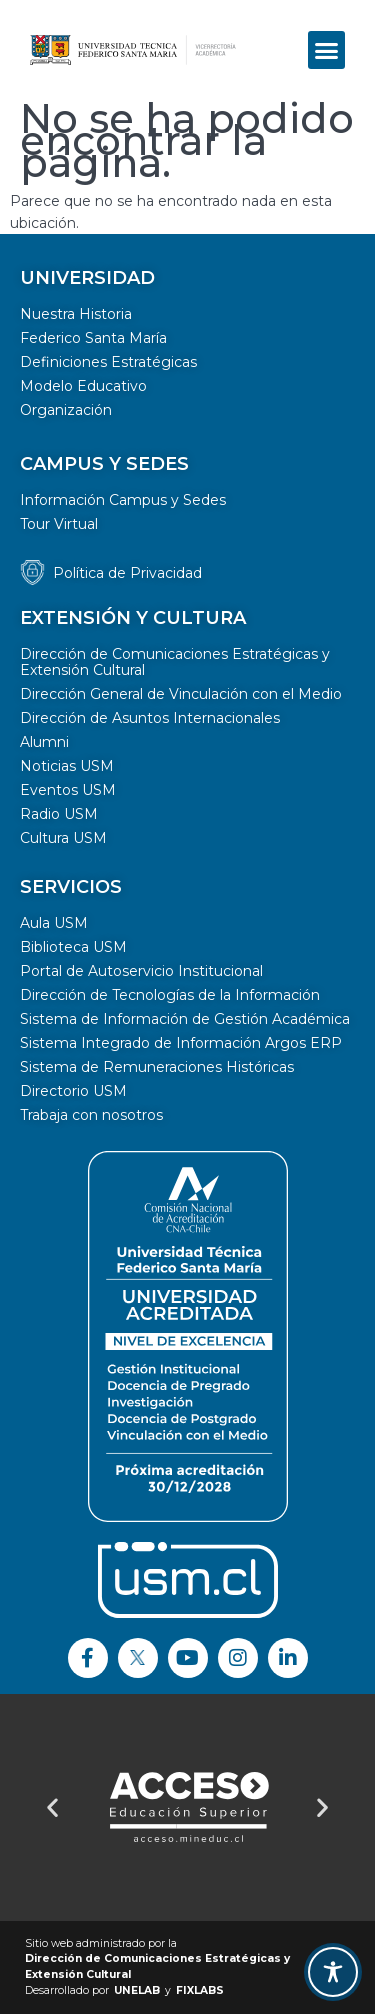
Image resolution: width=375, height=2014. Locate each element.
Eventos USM (68, 790)
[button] (327, 50)
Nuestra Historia (76, 314)
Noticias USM (67, 766)
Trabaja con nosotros (91, 1115)
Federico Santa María (93, 338)
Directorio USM (73, 1091)
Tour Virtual (59, 524)
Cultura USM (63, 838)
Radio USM (59, 814)
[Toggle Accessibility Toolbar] (333, 1972)
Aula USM (54, 923)
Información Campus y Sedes (123, 500)
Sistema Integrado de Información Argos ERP (181, 1043)
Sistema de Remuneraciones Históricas (157, 1067)
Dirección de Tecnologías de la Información (170, 995)
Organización (66, 410)
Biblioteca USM (73, 947)
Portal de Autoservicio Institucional (141, 971)
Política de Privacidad (127, 573)
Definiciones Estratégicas (108, 362)
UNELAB (137, 1990)
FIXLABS (200, 1990)
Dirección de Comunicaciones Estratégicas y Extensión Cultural (175, 662)
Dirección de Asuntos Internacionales (150, 718)
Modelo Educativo (83, 386)
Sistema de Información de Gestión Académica (185, 1019)
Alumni (44, 742)
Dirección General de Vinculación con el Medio (181, 694)
